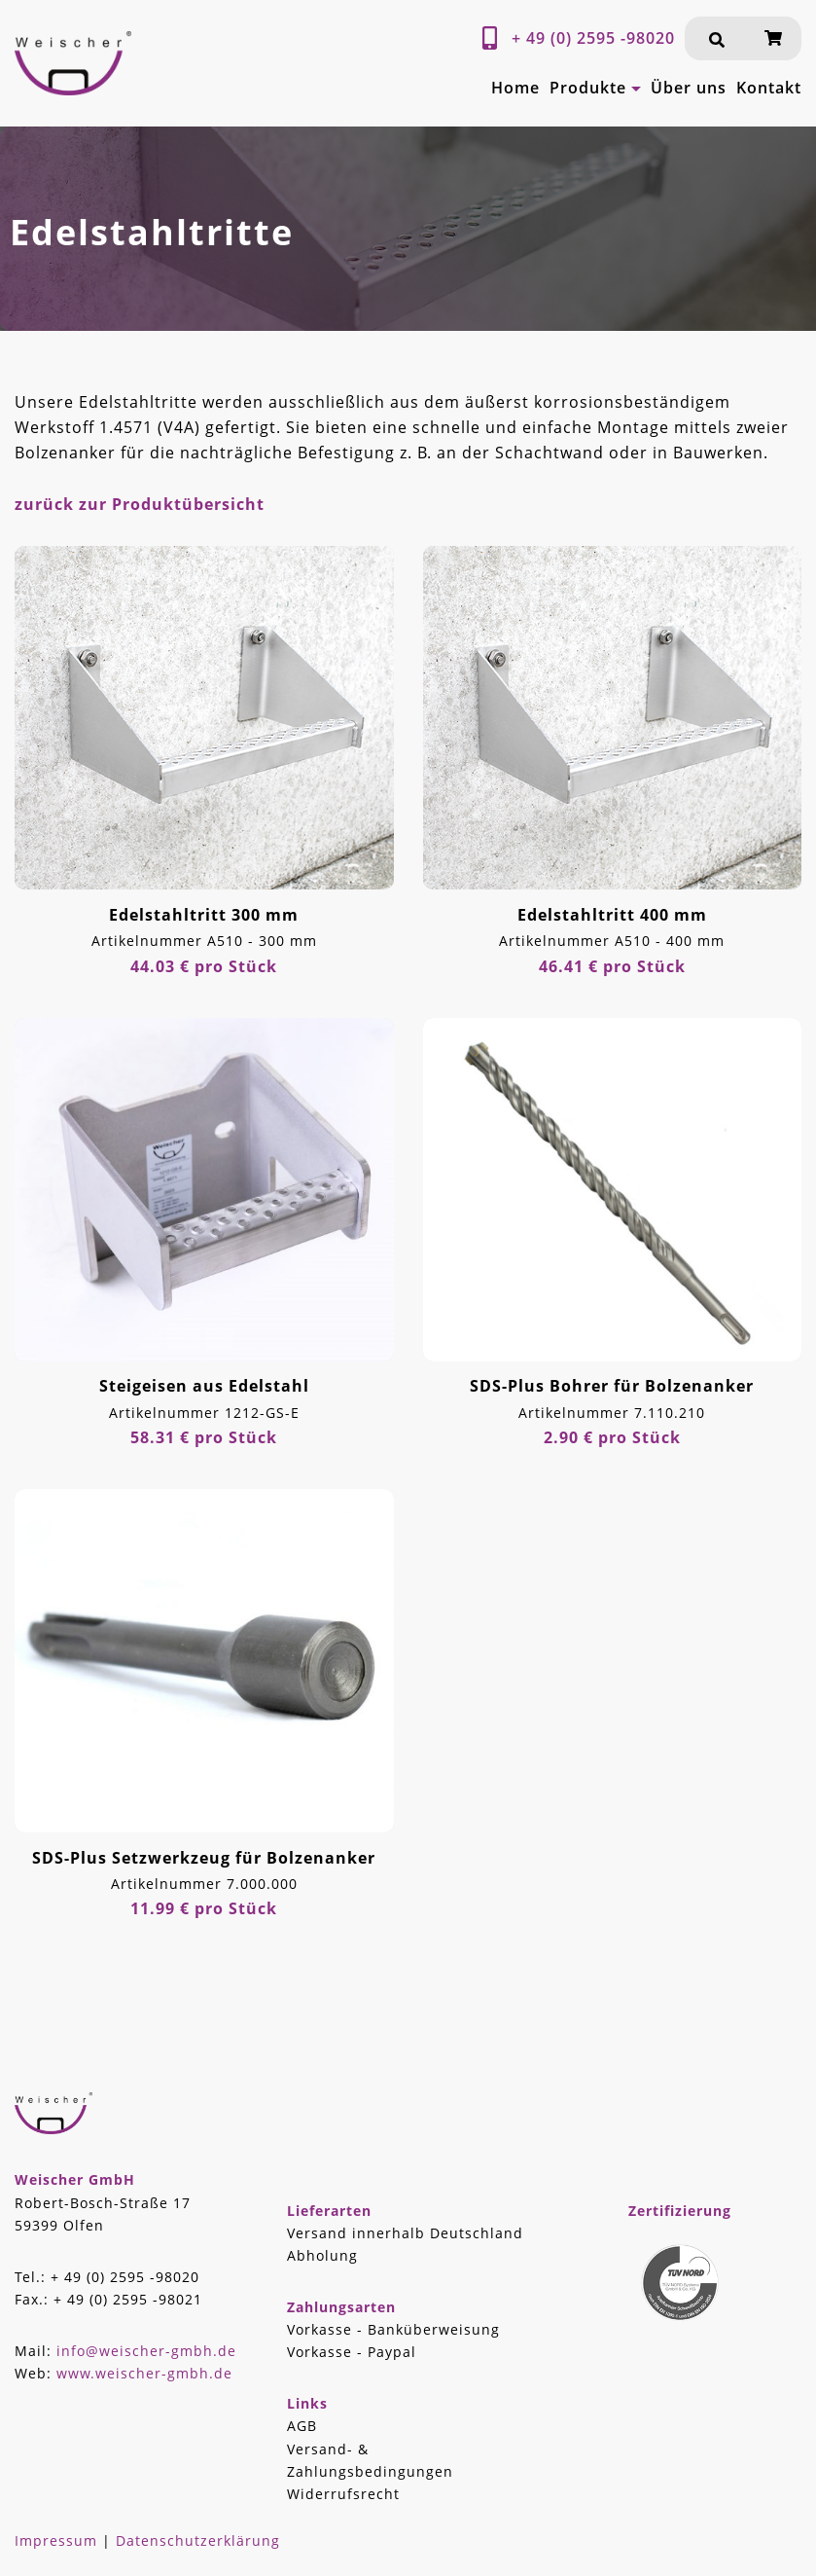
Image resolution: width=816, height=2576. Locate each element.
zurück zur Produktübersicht (140, 504)
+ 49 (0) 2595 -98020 (593, 38)
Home (515, 87)
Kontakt (768, 87)
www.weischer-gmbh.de (144, 2373)
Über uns (689, 87)
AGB (302, 2425)
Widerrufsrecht (343, 2494)
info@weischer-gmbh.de (146, 2350)
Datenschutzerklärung (198, 2540)
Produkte (588, 87)
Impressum (56, 2540)
